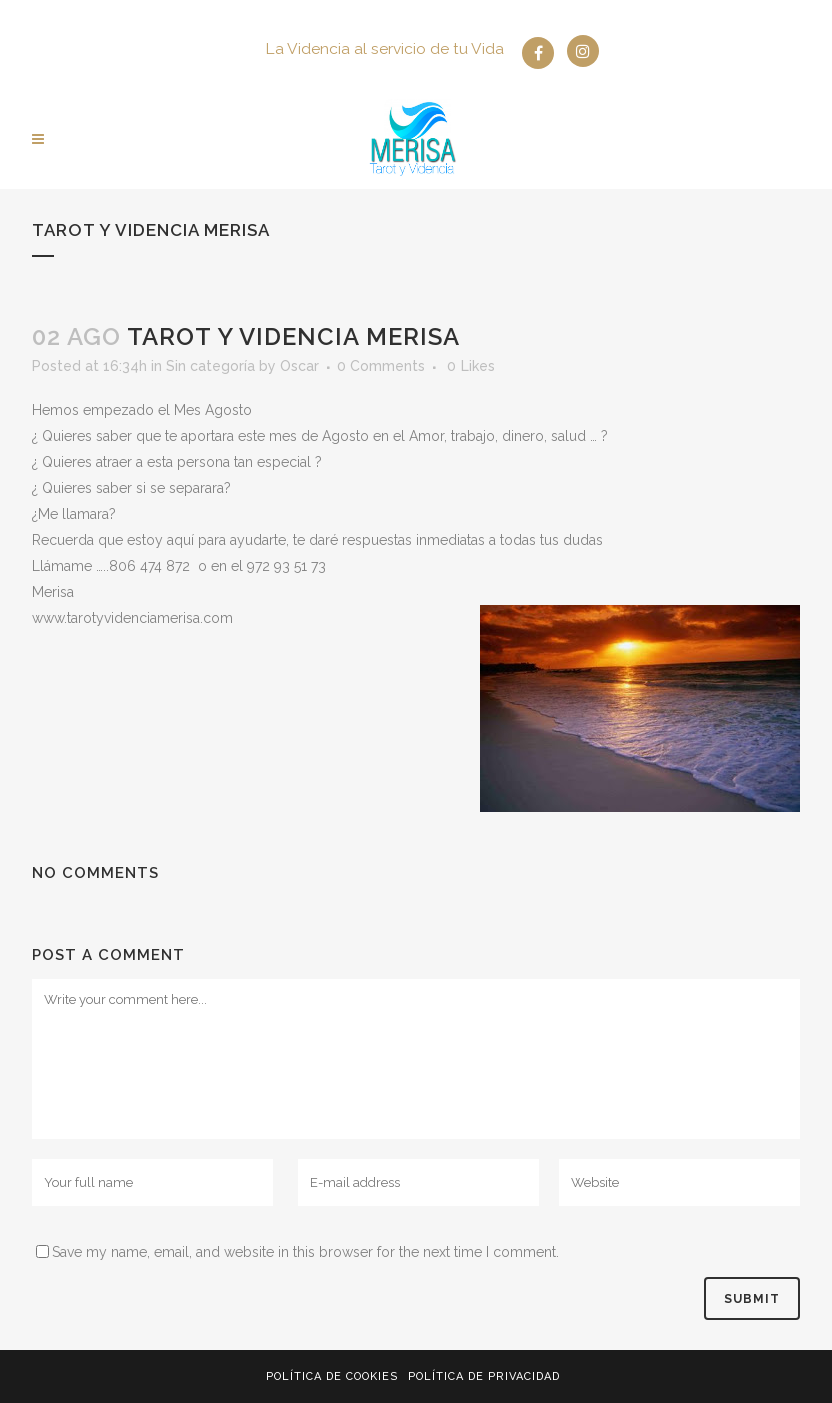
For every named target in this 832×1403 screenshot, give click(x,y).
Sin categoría (210, 366)
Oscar (299, 366)
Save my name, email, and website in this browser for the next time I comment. (305, 1252)
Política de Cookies (332, 1376)
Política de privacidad (484, 1376)
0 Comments (381, 366)
